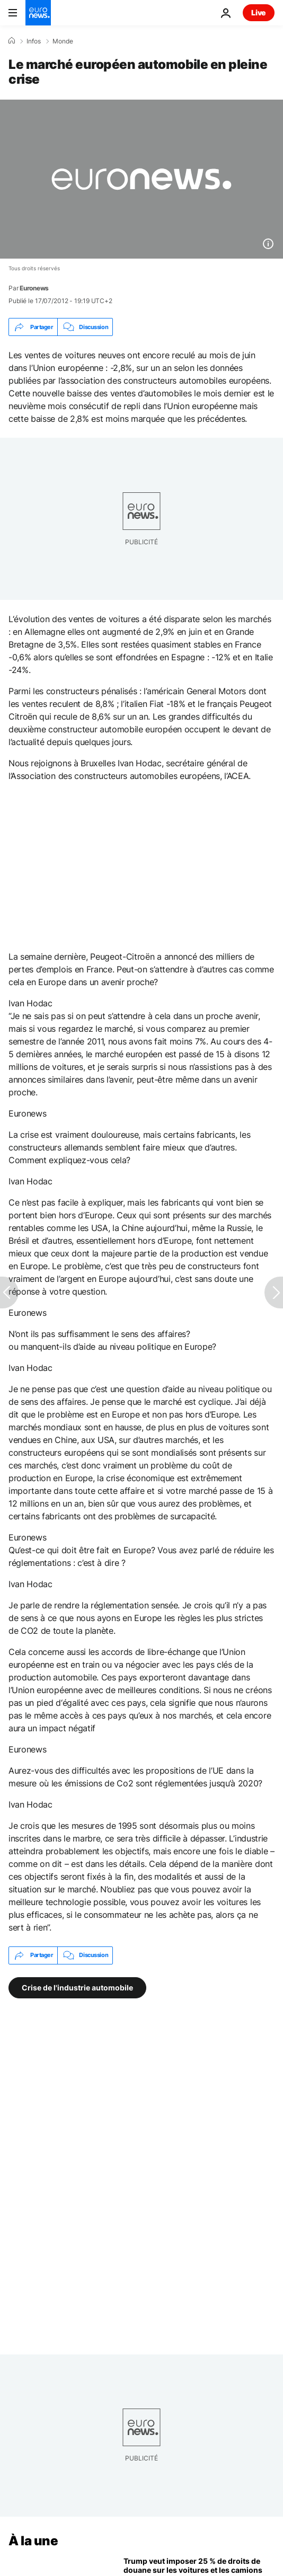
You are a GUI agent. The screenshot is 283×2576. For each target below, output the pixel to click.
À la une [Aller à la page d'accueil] (33, 2540)
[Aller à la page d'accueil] (38, 12)
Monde (62, 41)
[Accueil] (11, 41)
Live (258, 12)
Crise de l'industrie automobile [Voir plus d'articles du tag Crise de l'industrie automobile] (77, 1986)
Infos (33, 41)
